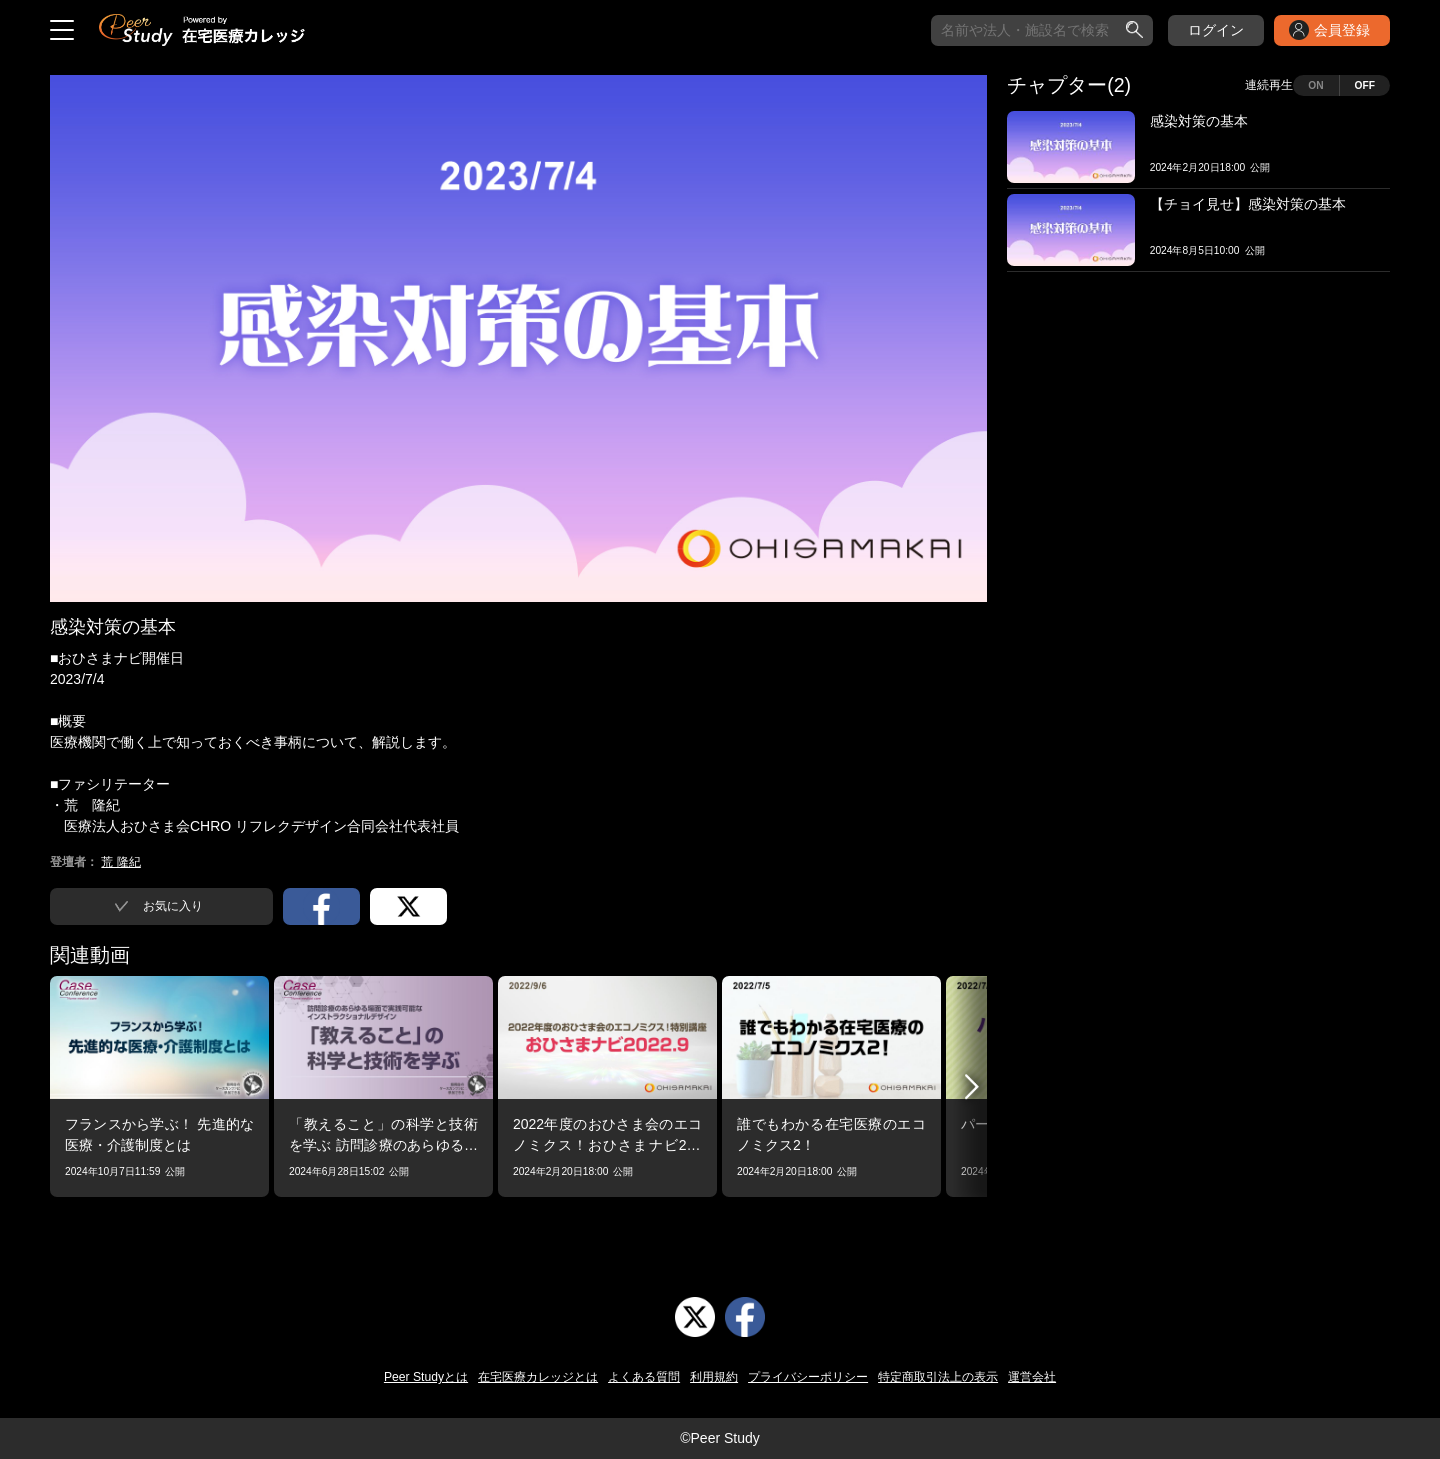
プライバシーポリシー (808, 1377)
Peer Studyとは (426, 1377)
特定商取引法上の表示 (938, 1377)
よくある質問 (644, 1377)
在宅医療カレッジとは (538, 1377)
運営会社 (1032, 1377)
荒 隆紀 (120, 862)
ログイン (1216, 30)
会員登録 (1342, 30)
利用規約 (714, 1377)
